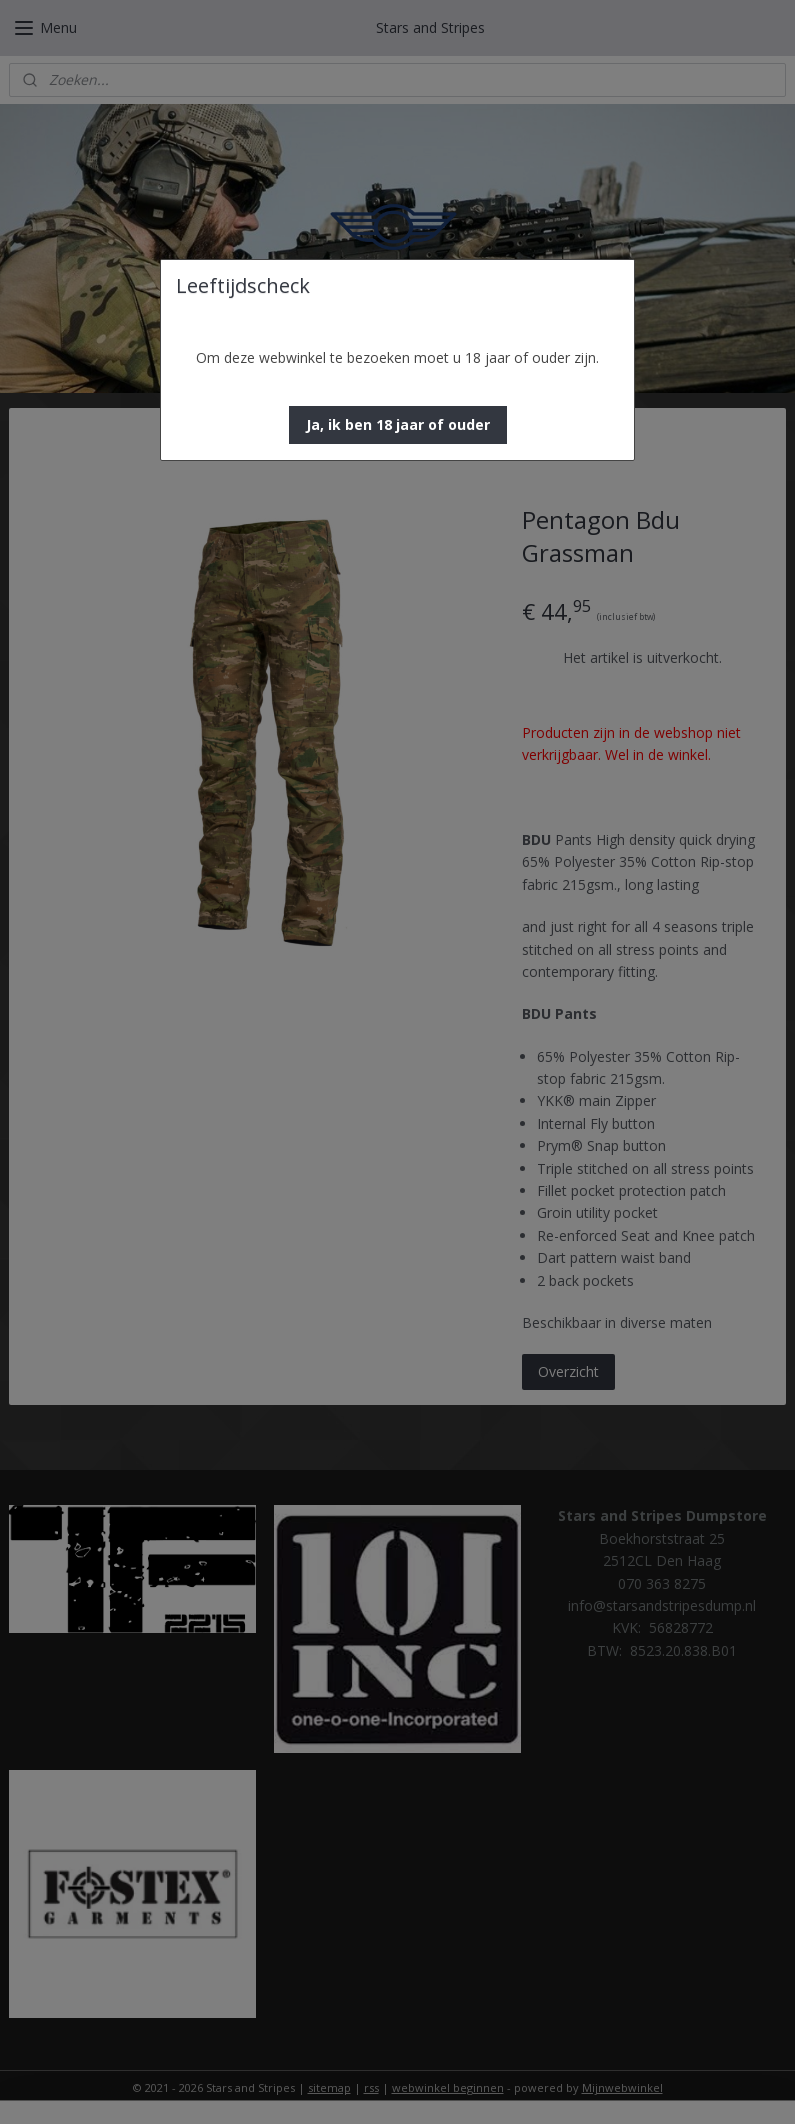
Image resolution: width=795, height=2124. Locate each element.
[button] (398, 425)
